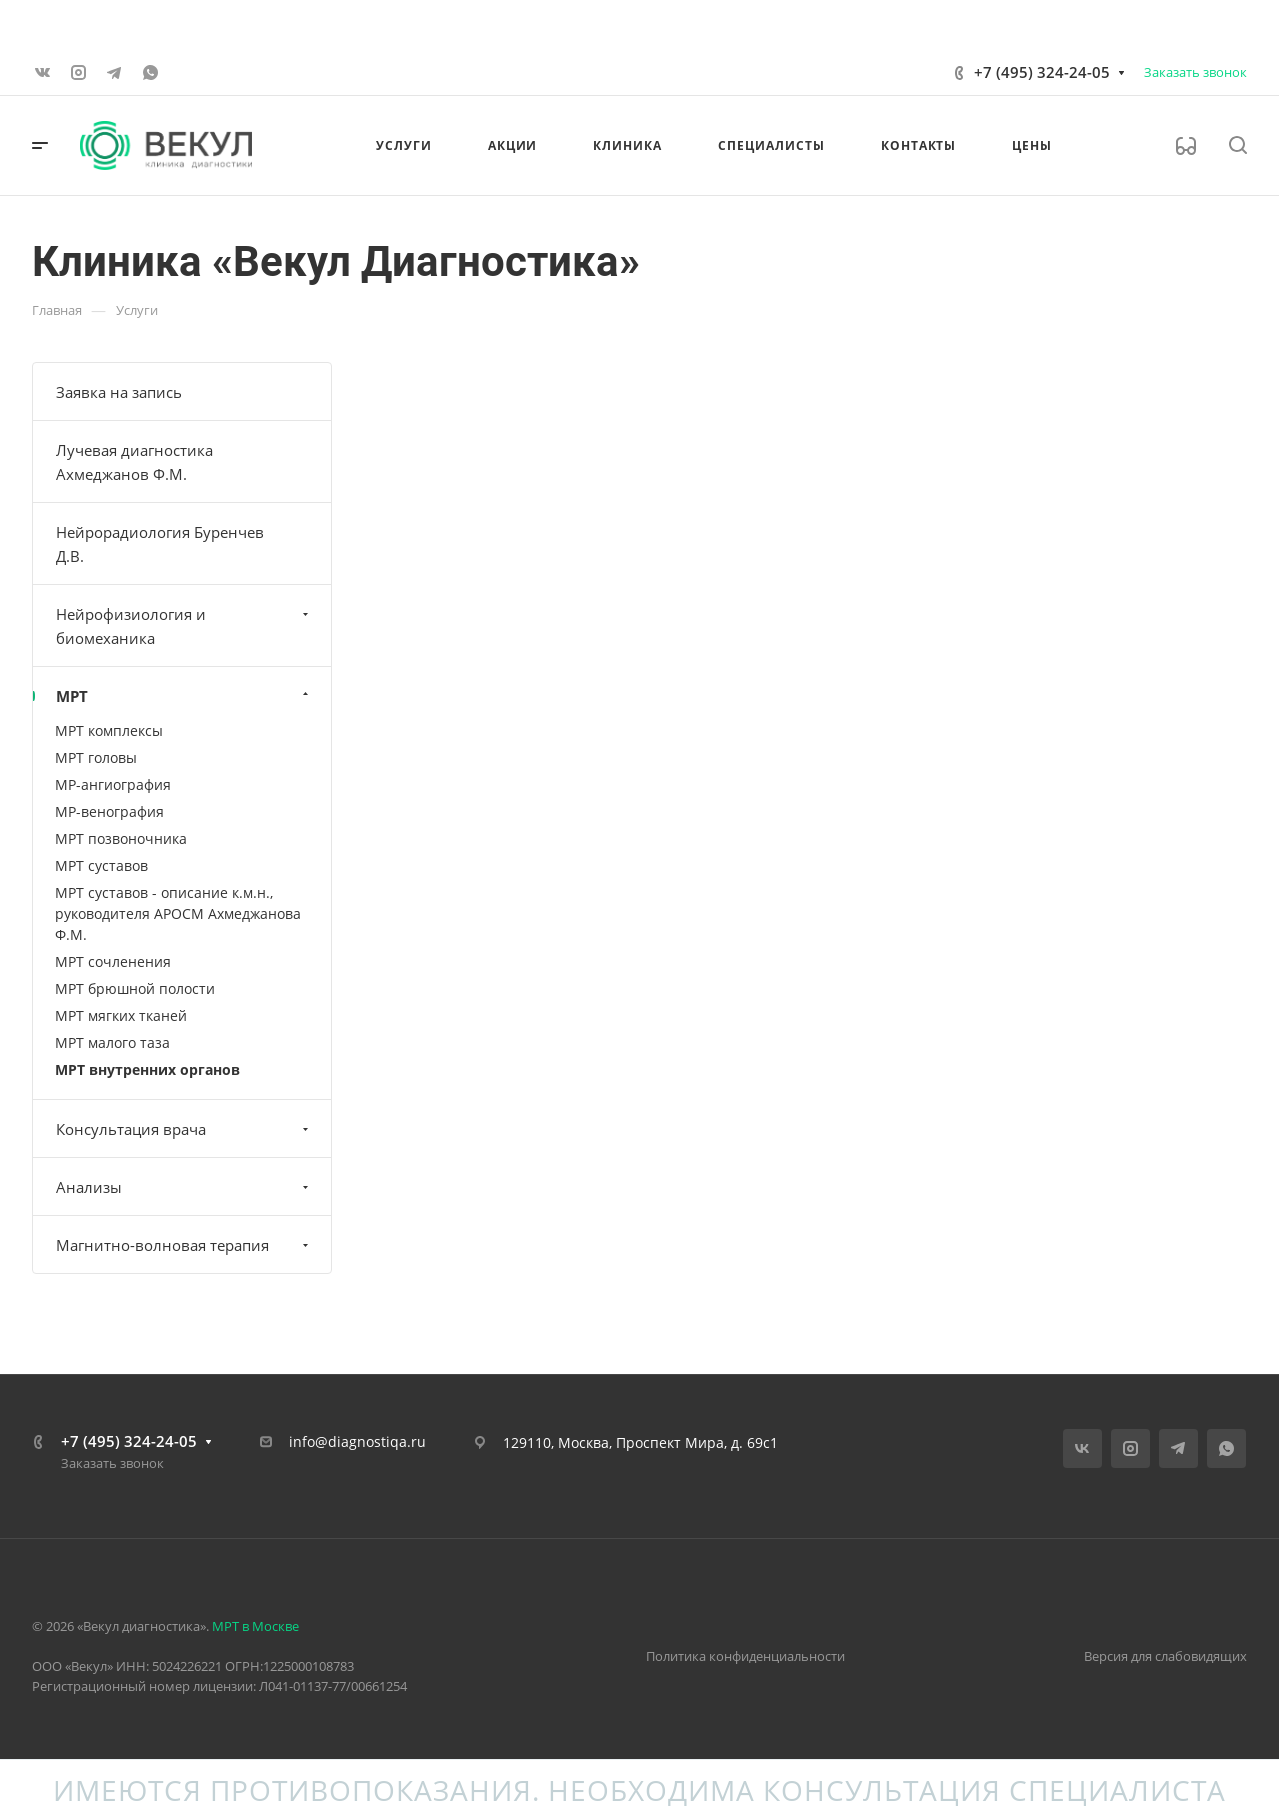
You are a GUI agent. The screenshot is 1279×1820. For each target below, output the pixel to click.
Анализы (184, 1187)
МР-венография (109, 811)
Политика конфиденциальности (745, 1656)
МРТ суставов (101, 865)
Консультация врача (184, 1129)
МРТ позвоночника (121, 838)
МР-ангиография (113, 784)
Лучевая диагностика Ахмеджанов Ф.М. (134, 462)
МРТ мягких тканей (121, 1015)
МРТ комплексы (109, 730)
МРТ (184, 696)
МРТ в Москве (255, 1626)
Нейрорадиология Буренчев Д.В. (160, 544)
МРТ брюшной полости (135, 988)
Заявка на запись (119, 392)
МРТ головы (96, 757)
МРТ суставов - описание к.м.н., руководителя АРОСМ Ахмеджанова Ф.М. (178, 913)
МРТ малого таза (112, 1042)
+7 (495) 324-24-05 (1042, 72)
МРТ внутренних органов (147, 1069)
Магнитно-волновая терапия (184, 1245)
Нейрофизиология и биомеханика (184, 626)
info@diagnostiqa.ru (357, 1441)
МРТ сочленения (113, 961)
